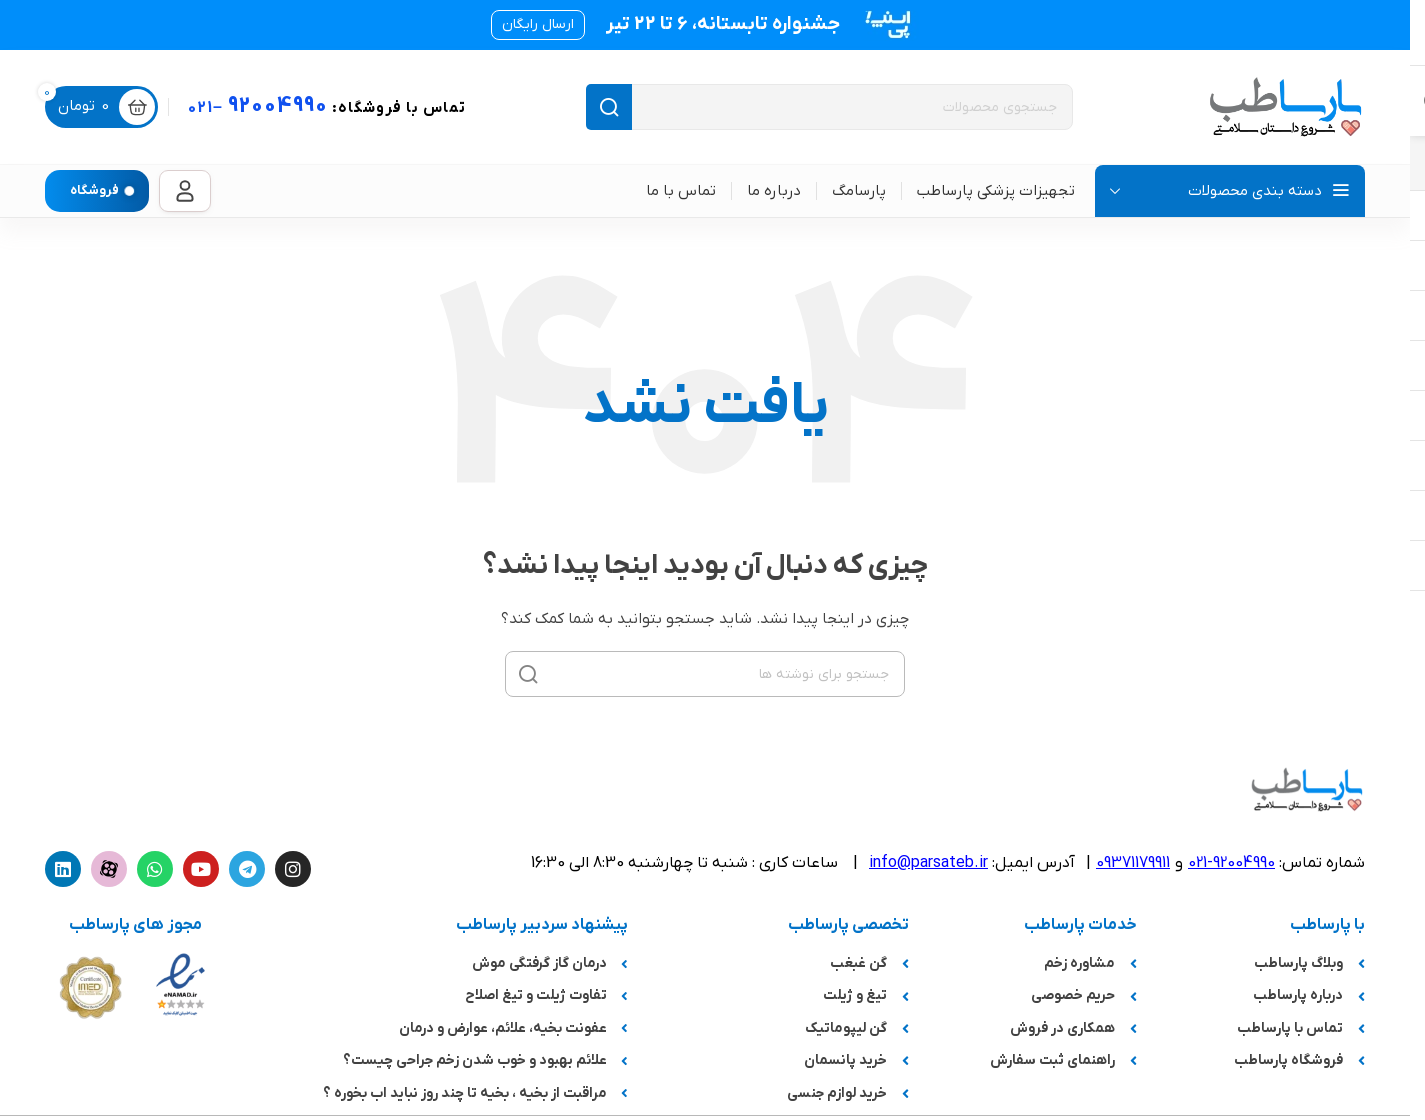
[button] (538, 25)
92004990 (327, 106)
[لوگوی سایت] (1285, 106)
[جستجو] (829, 107)
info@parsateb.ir (928, 863)
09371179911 (1133, 863)
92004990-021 (1231, 863)
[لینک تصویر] (180, 984)
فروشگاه (94, 190)
